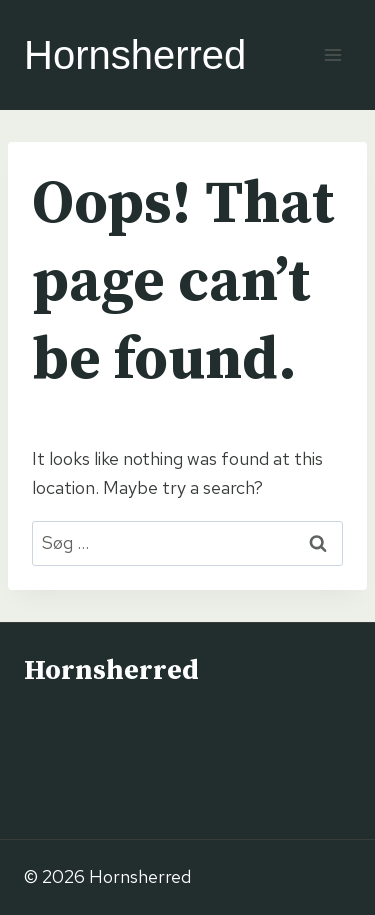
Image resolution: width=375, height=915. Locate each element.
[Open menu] (332, 54)
